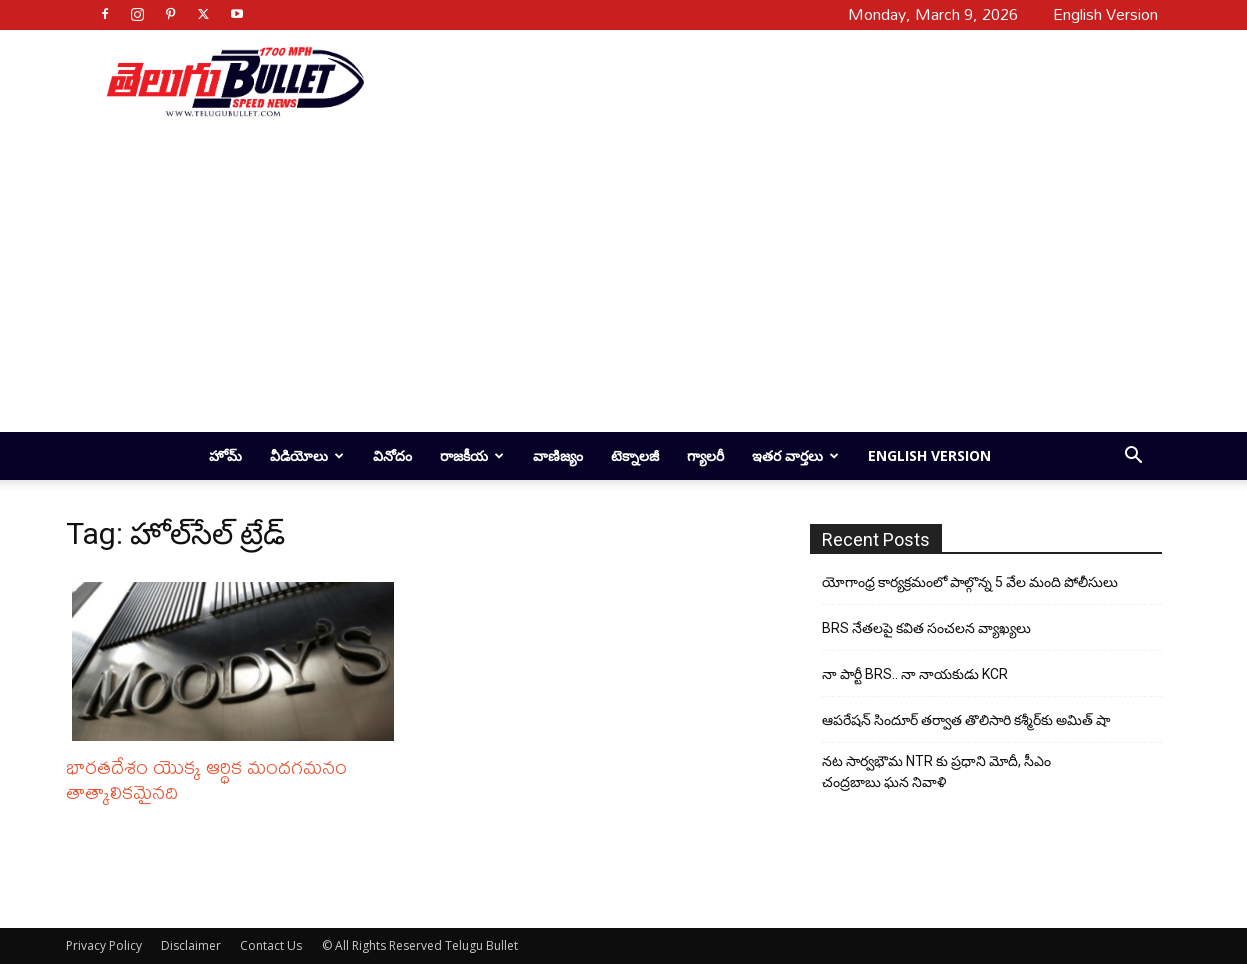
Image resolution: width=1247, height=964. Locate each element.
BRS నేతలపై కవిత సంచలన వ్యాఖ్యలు (926, 628)
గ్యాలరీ (705, 455)
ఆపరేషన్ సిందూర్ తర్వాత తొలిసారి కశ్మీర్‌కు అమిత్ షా (966, 720)
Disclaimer (191, 945)
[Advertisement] (756, 81)
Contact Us (271, 945)
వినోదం (392, 455)
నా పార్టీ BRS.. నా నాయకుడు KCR (915, 674)
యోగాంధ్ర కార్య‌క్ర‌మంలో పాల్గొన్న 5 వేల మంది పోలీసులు (970, 582)
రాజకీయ (472, 455)
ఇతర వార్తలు (795, 455)
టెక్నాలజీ (635, 455)
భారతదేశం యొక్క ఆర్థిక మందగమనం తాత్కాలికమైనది (206, 779)
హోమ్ (225, 455)
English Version (929, 455)
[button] (1134, 457)
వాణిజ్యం (558, 455)
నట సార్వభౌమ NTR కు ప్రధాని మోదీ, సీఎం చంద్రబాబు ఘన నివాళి (936, 771)
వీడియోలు (307, 455)
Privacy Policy (104, 945)
